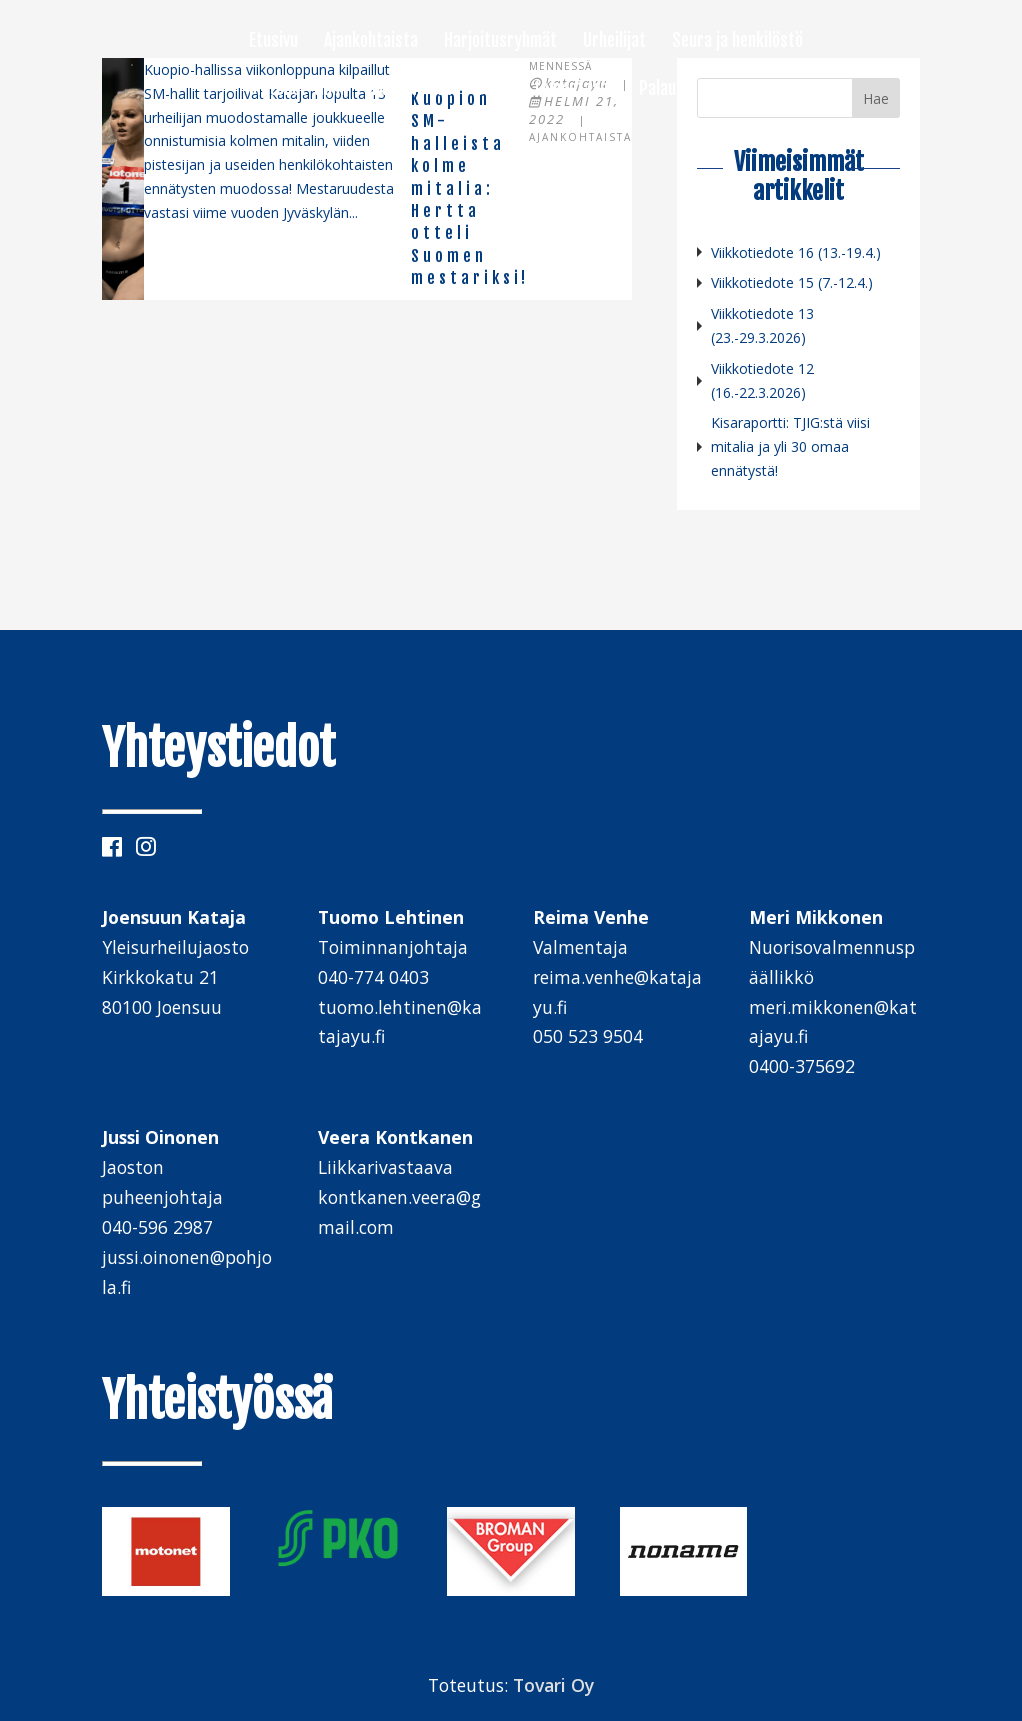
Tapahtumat (411, 90)
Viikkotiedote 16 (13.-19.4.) (796, 252)
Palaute (665, 90)
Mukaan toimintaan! (545, 90)
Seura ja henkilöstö (737, 42)
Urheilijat (614, 42)
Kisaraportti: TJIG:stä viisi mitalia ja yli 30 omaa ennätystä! (790, 446)
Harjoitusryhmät (500, 42)
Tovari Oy (553, 1685)
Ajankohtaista (371, 42)
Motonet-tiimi (296, 90)
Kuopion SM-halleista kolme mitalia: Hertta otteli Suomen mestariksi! (470, 188)
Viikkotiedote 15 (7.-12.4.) (792, 282)
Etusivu (273, 42)
